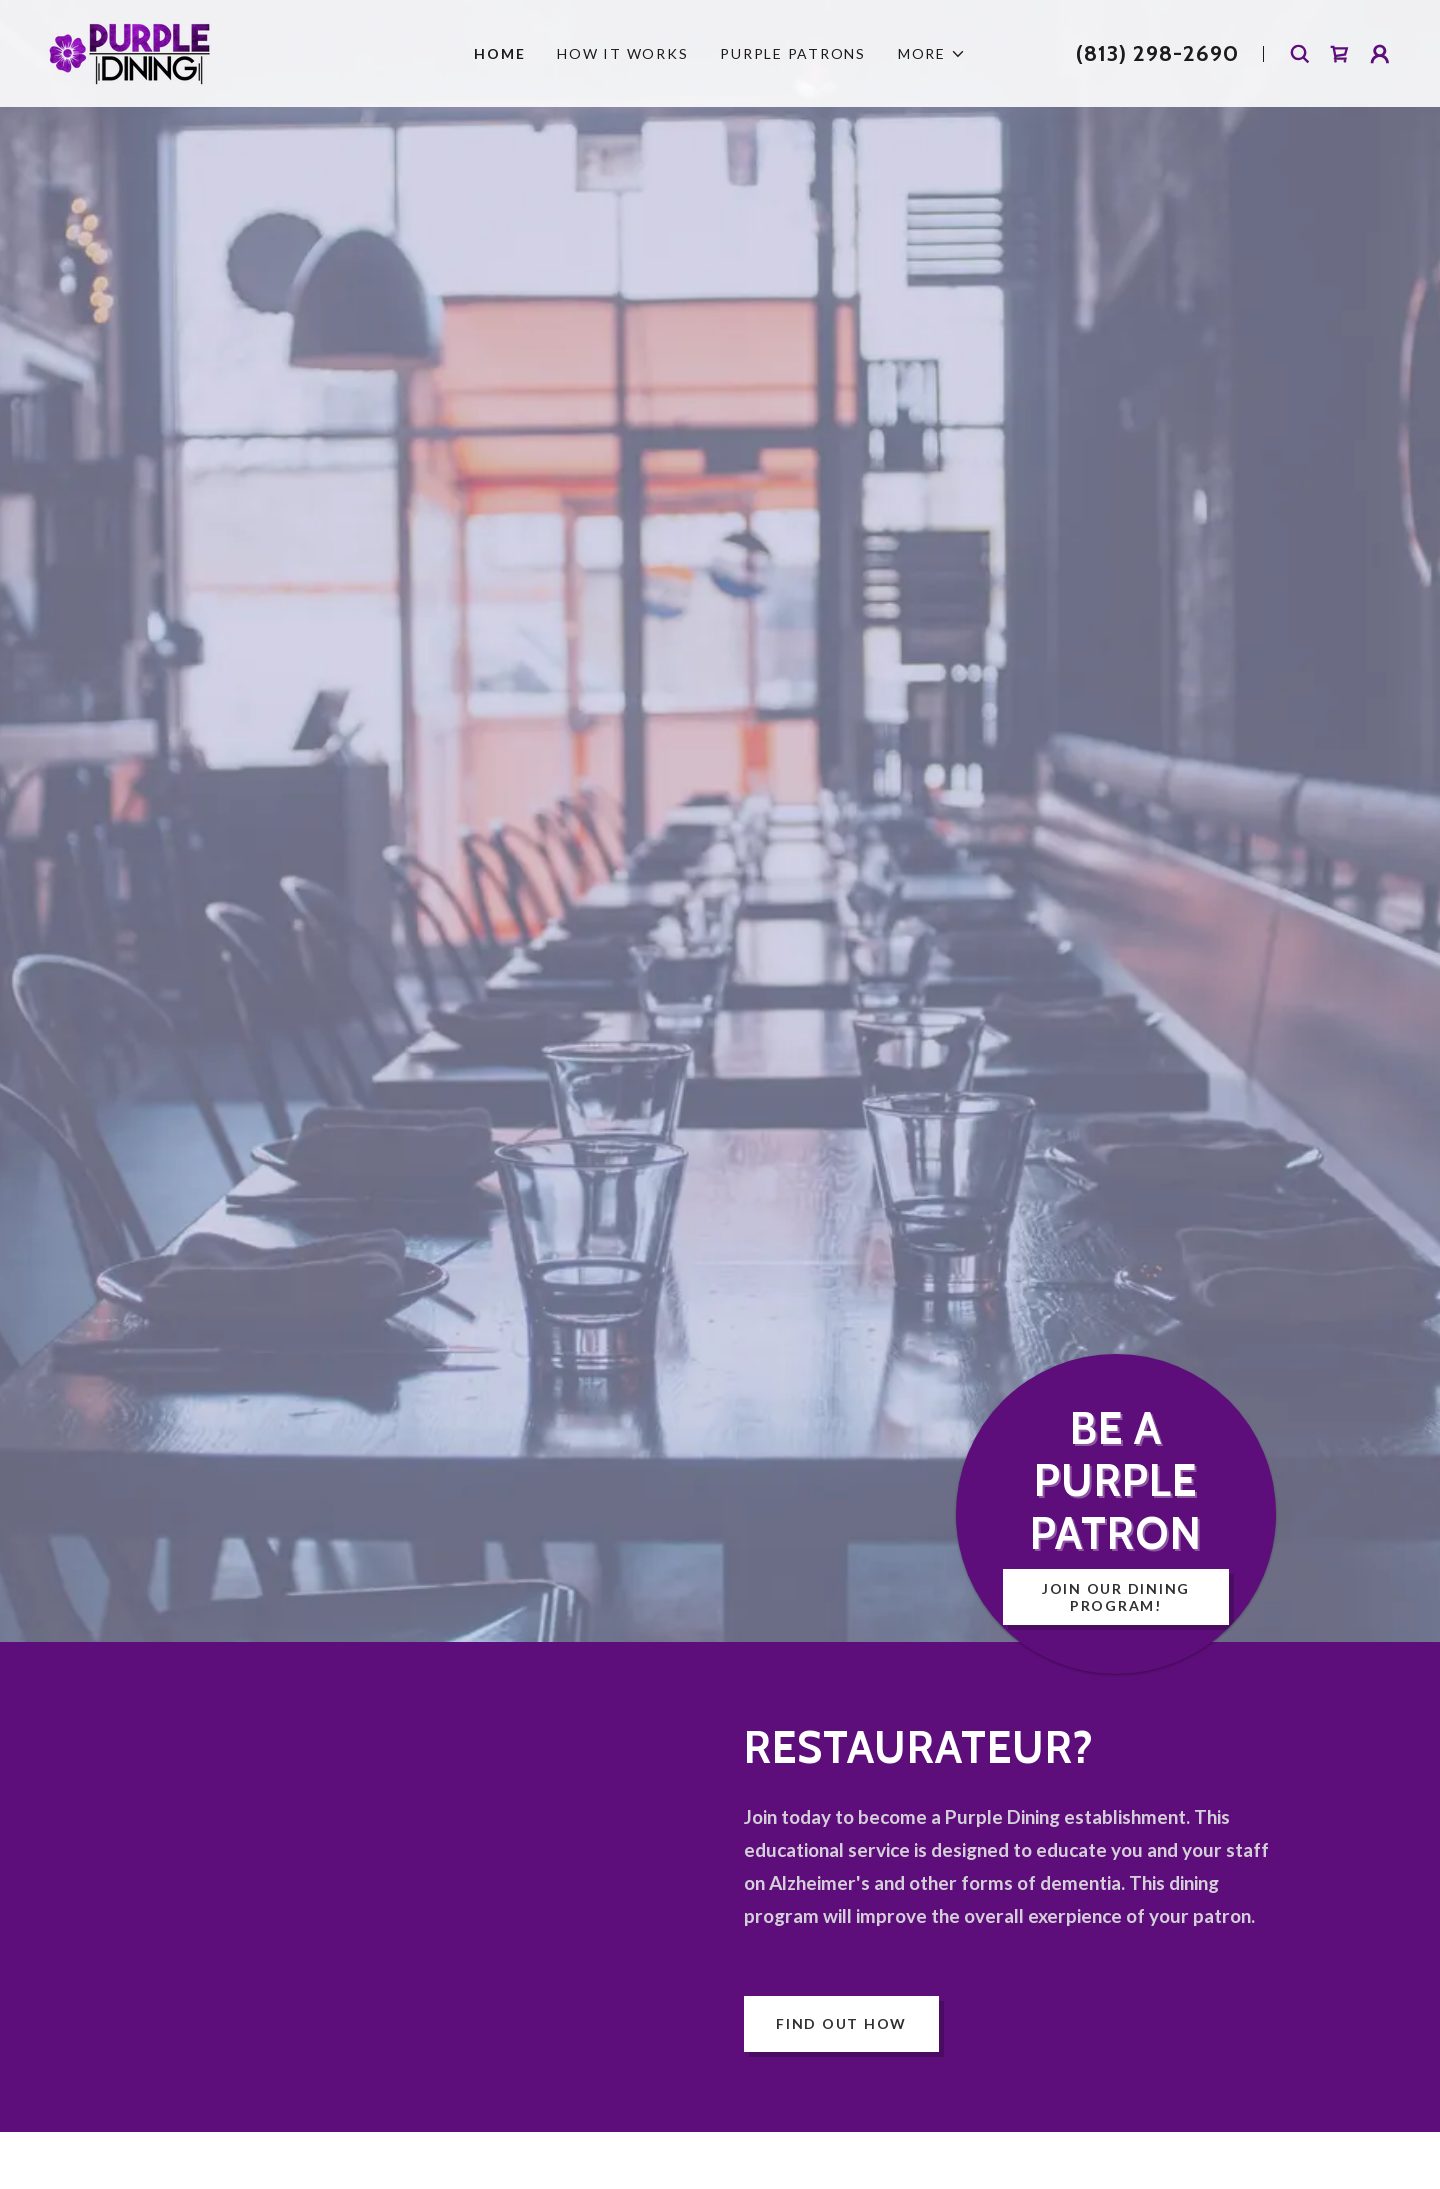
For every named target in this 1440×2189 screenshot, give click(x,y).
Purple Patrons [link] (793, 53)
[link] (130, 51)
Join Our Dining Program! (1116, 1597)
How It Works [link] (622, 53)
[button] (932, 54)
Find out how (841, 2023)
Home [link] (499, 53)
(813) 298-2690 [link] (1157, 53)
